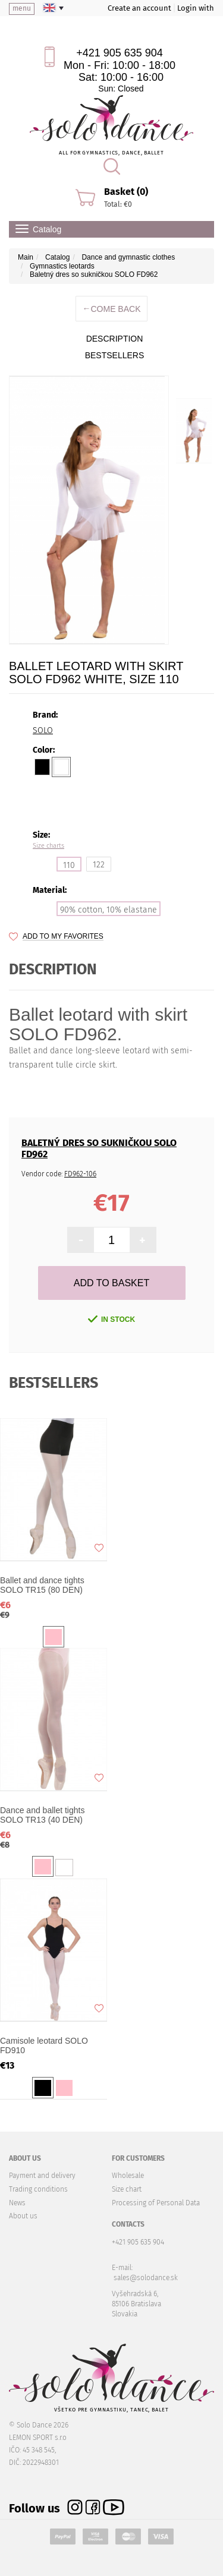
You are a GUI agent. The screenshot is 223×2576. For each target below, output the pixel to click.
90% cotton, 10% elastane (108, 910)
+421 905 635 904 (119, 53)
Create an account (139, 8)
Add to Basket (111, 1283)
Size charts (48, 846)
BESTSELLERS (115, 355)
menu (21, 8)
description (114, 338)
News (17, 2203)
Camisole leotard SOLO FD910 (44, 2045)
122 (99, 865)
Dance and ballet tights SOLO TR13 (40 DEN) (42, 1814)
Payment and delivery (42, 2175)
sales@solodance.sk (146, 2278)
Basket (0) (126, 191)
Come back (111, 309)
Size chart (127, 2189)
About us (23, 2216)
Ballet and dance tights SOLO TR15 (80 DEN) (42, 1585)
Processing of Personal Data (156, 2203)
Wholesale (128, 2175)
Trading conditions (38, 2189)
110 (69, 865)
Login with (195, 8)
